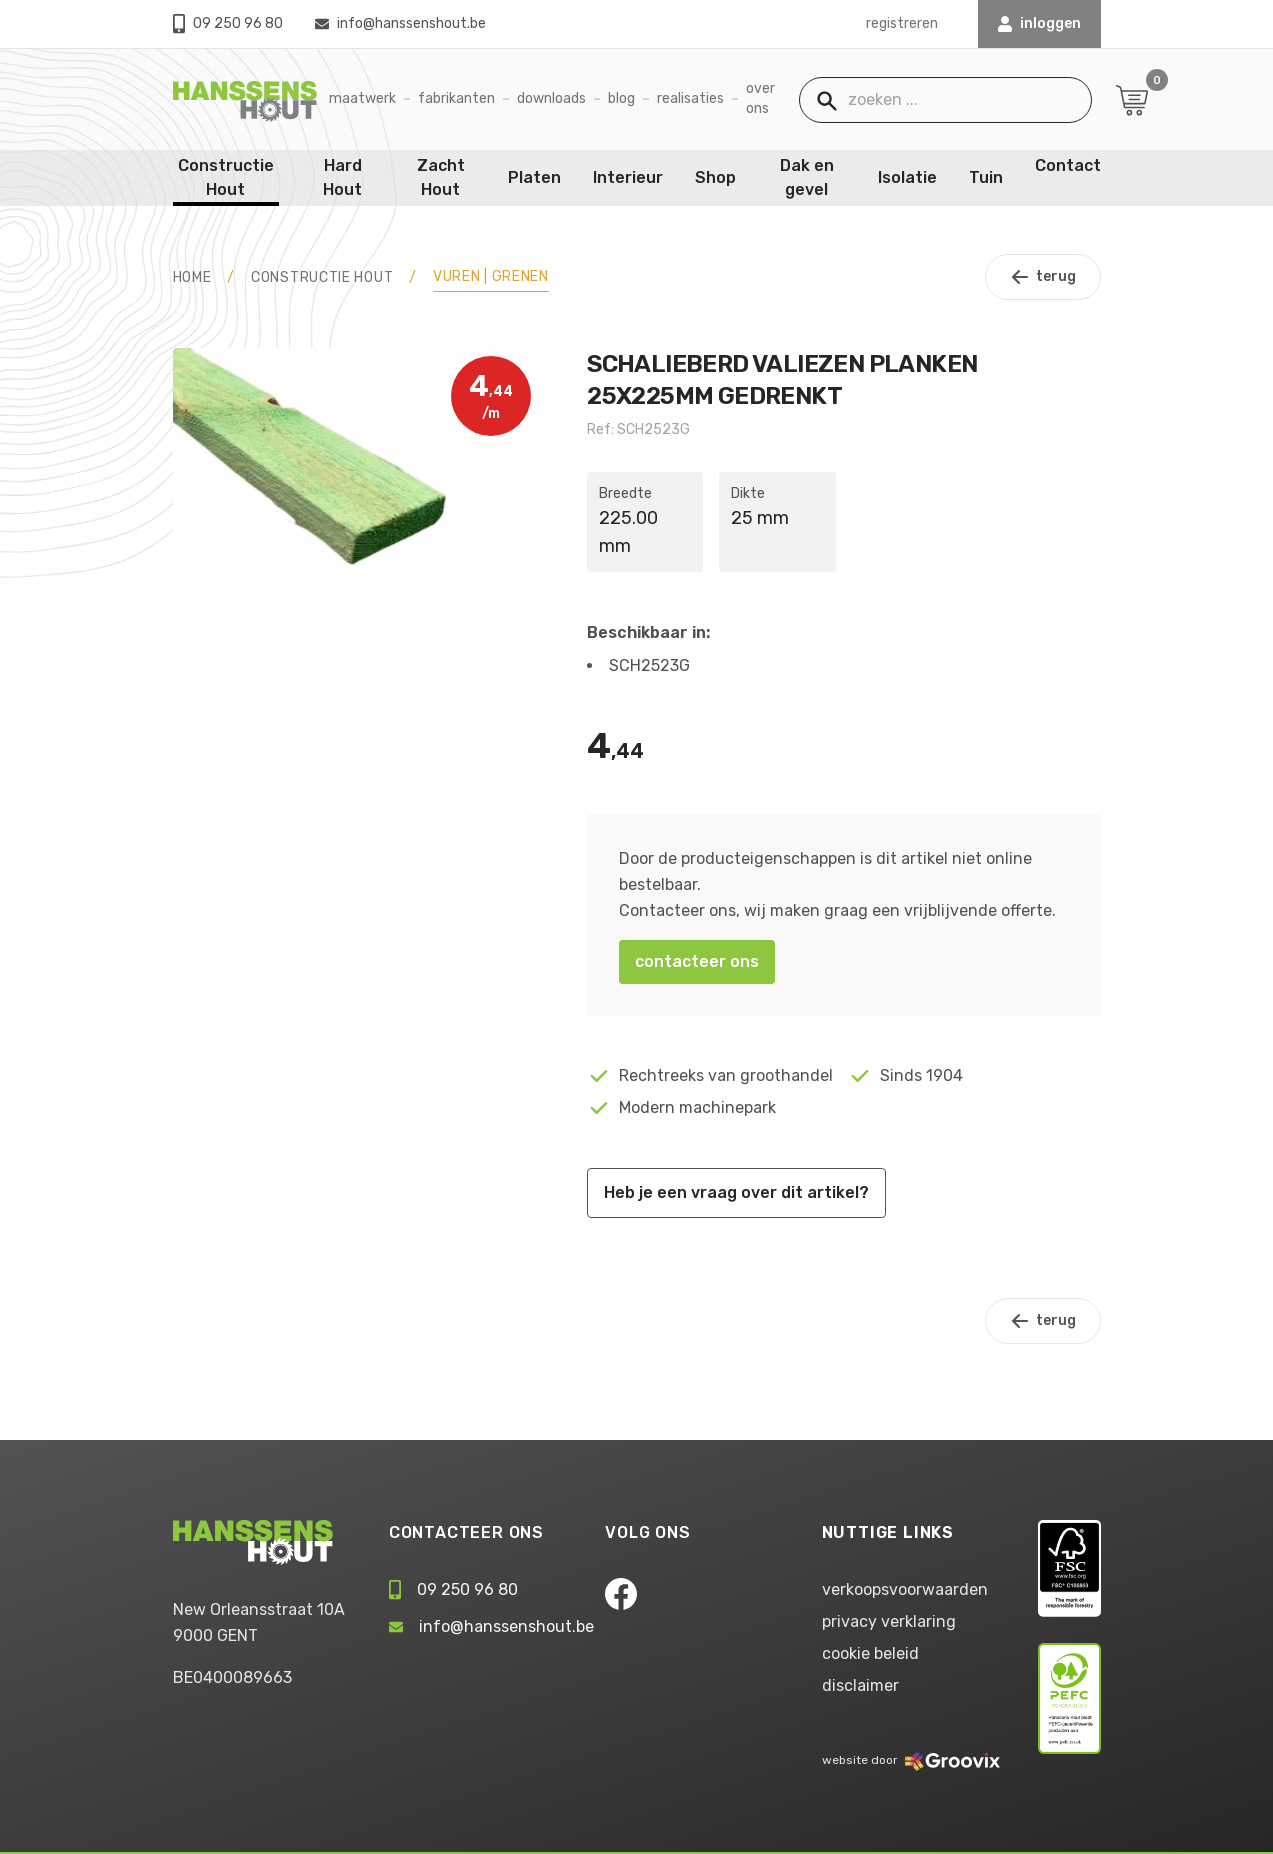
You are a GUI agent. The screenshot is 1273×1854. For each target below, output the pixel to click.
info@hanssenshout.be (400, 23)
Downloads (551, 98)
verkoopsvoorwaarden (905, 1589)
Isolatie (907, 177)
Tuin (986, 177)
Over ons (760, 98)
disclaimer (860, 1685)
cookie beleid (870, 1653)
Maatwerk (362, 98)
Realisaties (690, 98)
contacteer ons (697, 961)
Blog (621, 98)
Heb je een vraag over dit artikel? (736, 1192)
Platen (534, 177)
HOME (192, 277)
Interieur (628, 177)
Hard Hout (342, 177)
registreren (902, 23)
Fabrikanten (456, 98)
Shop (715, 177)
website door (911, 1760)
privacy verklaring (889, 1621)
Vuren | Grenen (491, 276)
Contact (1068, 165)
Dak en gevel (807, 177)
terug (1043, 277)
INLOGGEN (1039, 23)
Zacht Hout (441, 177)
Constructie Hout (226, 177)
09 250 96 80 (228, 23)
